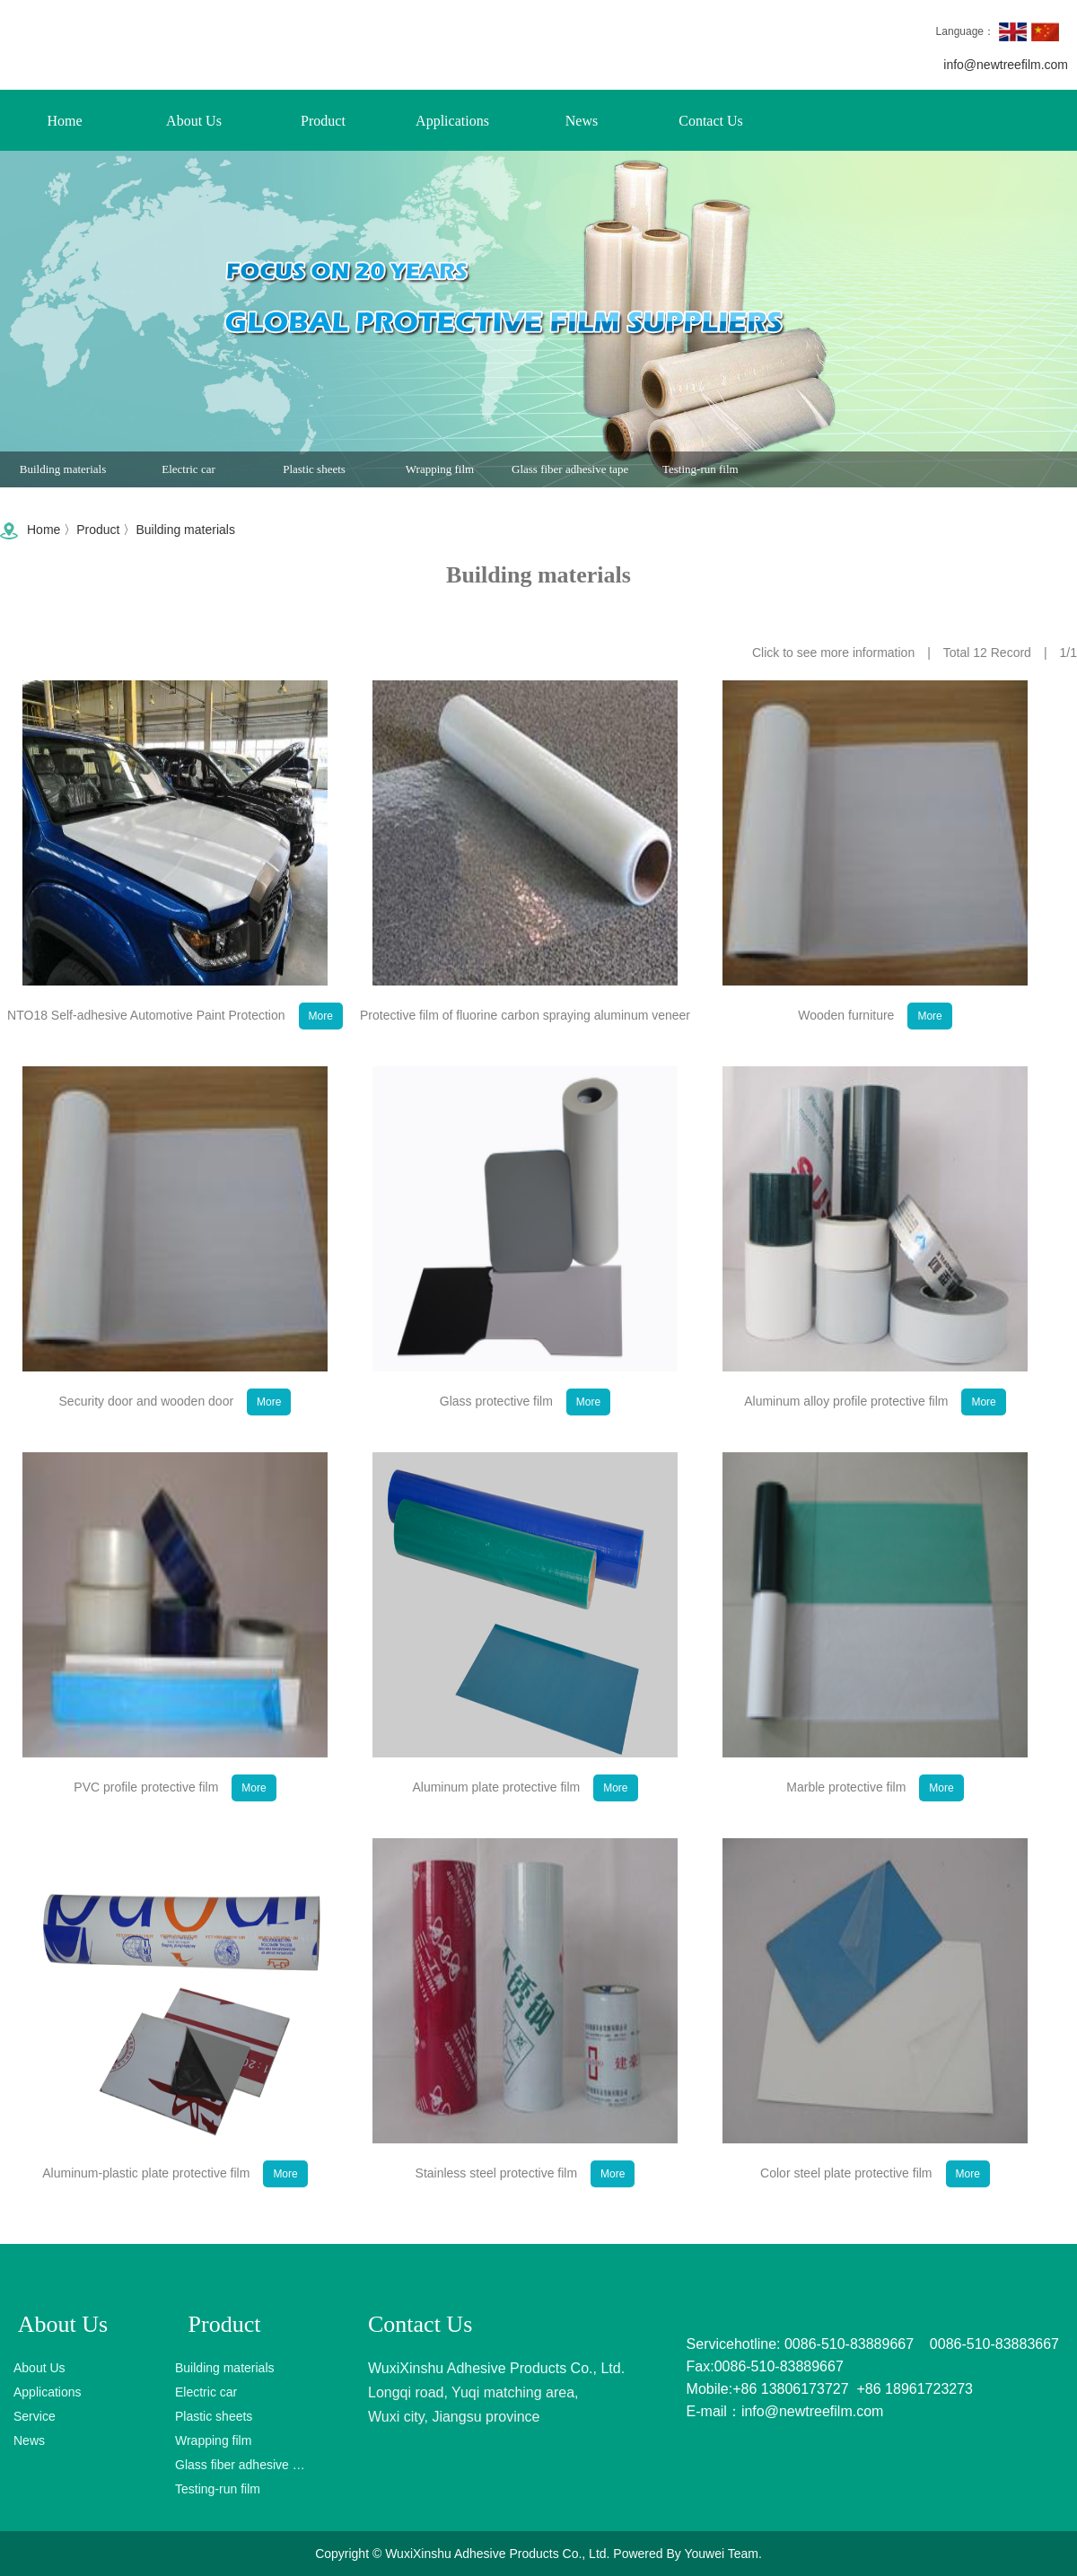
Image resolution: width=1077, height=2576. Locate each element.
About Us (194, 120)
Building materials (63, 476)
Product (323, 120)
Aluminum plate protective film (524, 1820)
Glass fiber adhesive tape (570, 476)
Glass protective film (525, 1434)
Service (34, 2416)
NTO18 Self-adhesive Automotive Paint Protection (175, 1048)
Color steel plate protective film (875, 2206)
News (581, 120)
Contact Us (711, 120)
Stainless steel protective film (525, 2206)
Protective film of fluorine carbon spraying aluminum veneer (525, 1052)
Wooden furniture (874, 1048)
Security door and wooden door (175, 1434)
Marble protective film (874, 1820)
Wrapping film (440, 476)
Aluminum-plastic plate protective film (174, 2206)
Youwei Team (721, 2553)
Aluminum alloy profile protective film (875, 1434)
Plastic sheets (314, 476)
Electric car (188, 476)
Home (64, 120)
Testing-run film (700, 476)
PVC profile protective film (175, 1820)
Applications (452, 120)
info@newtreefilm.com (1005, 64)
